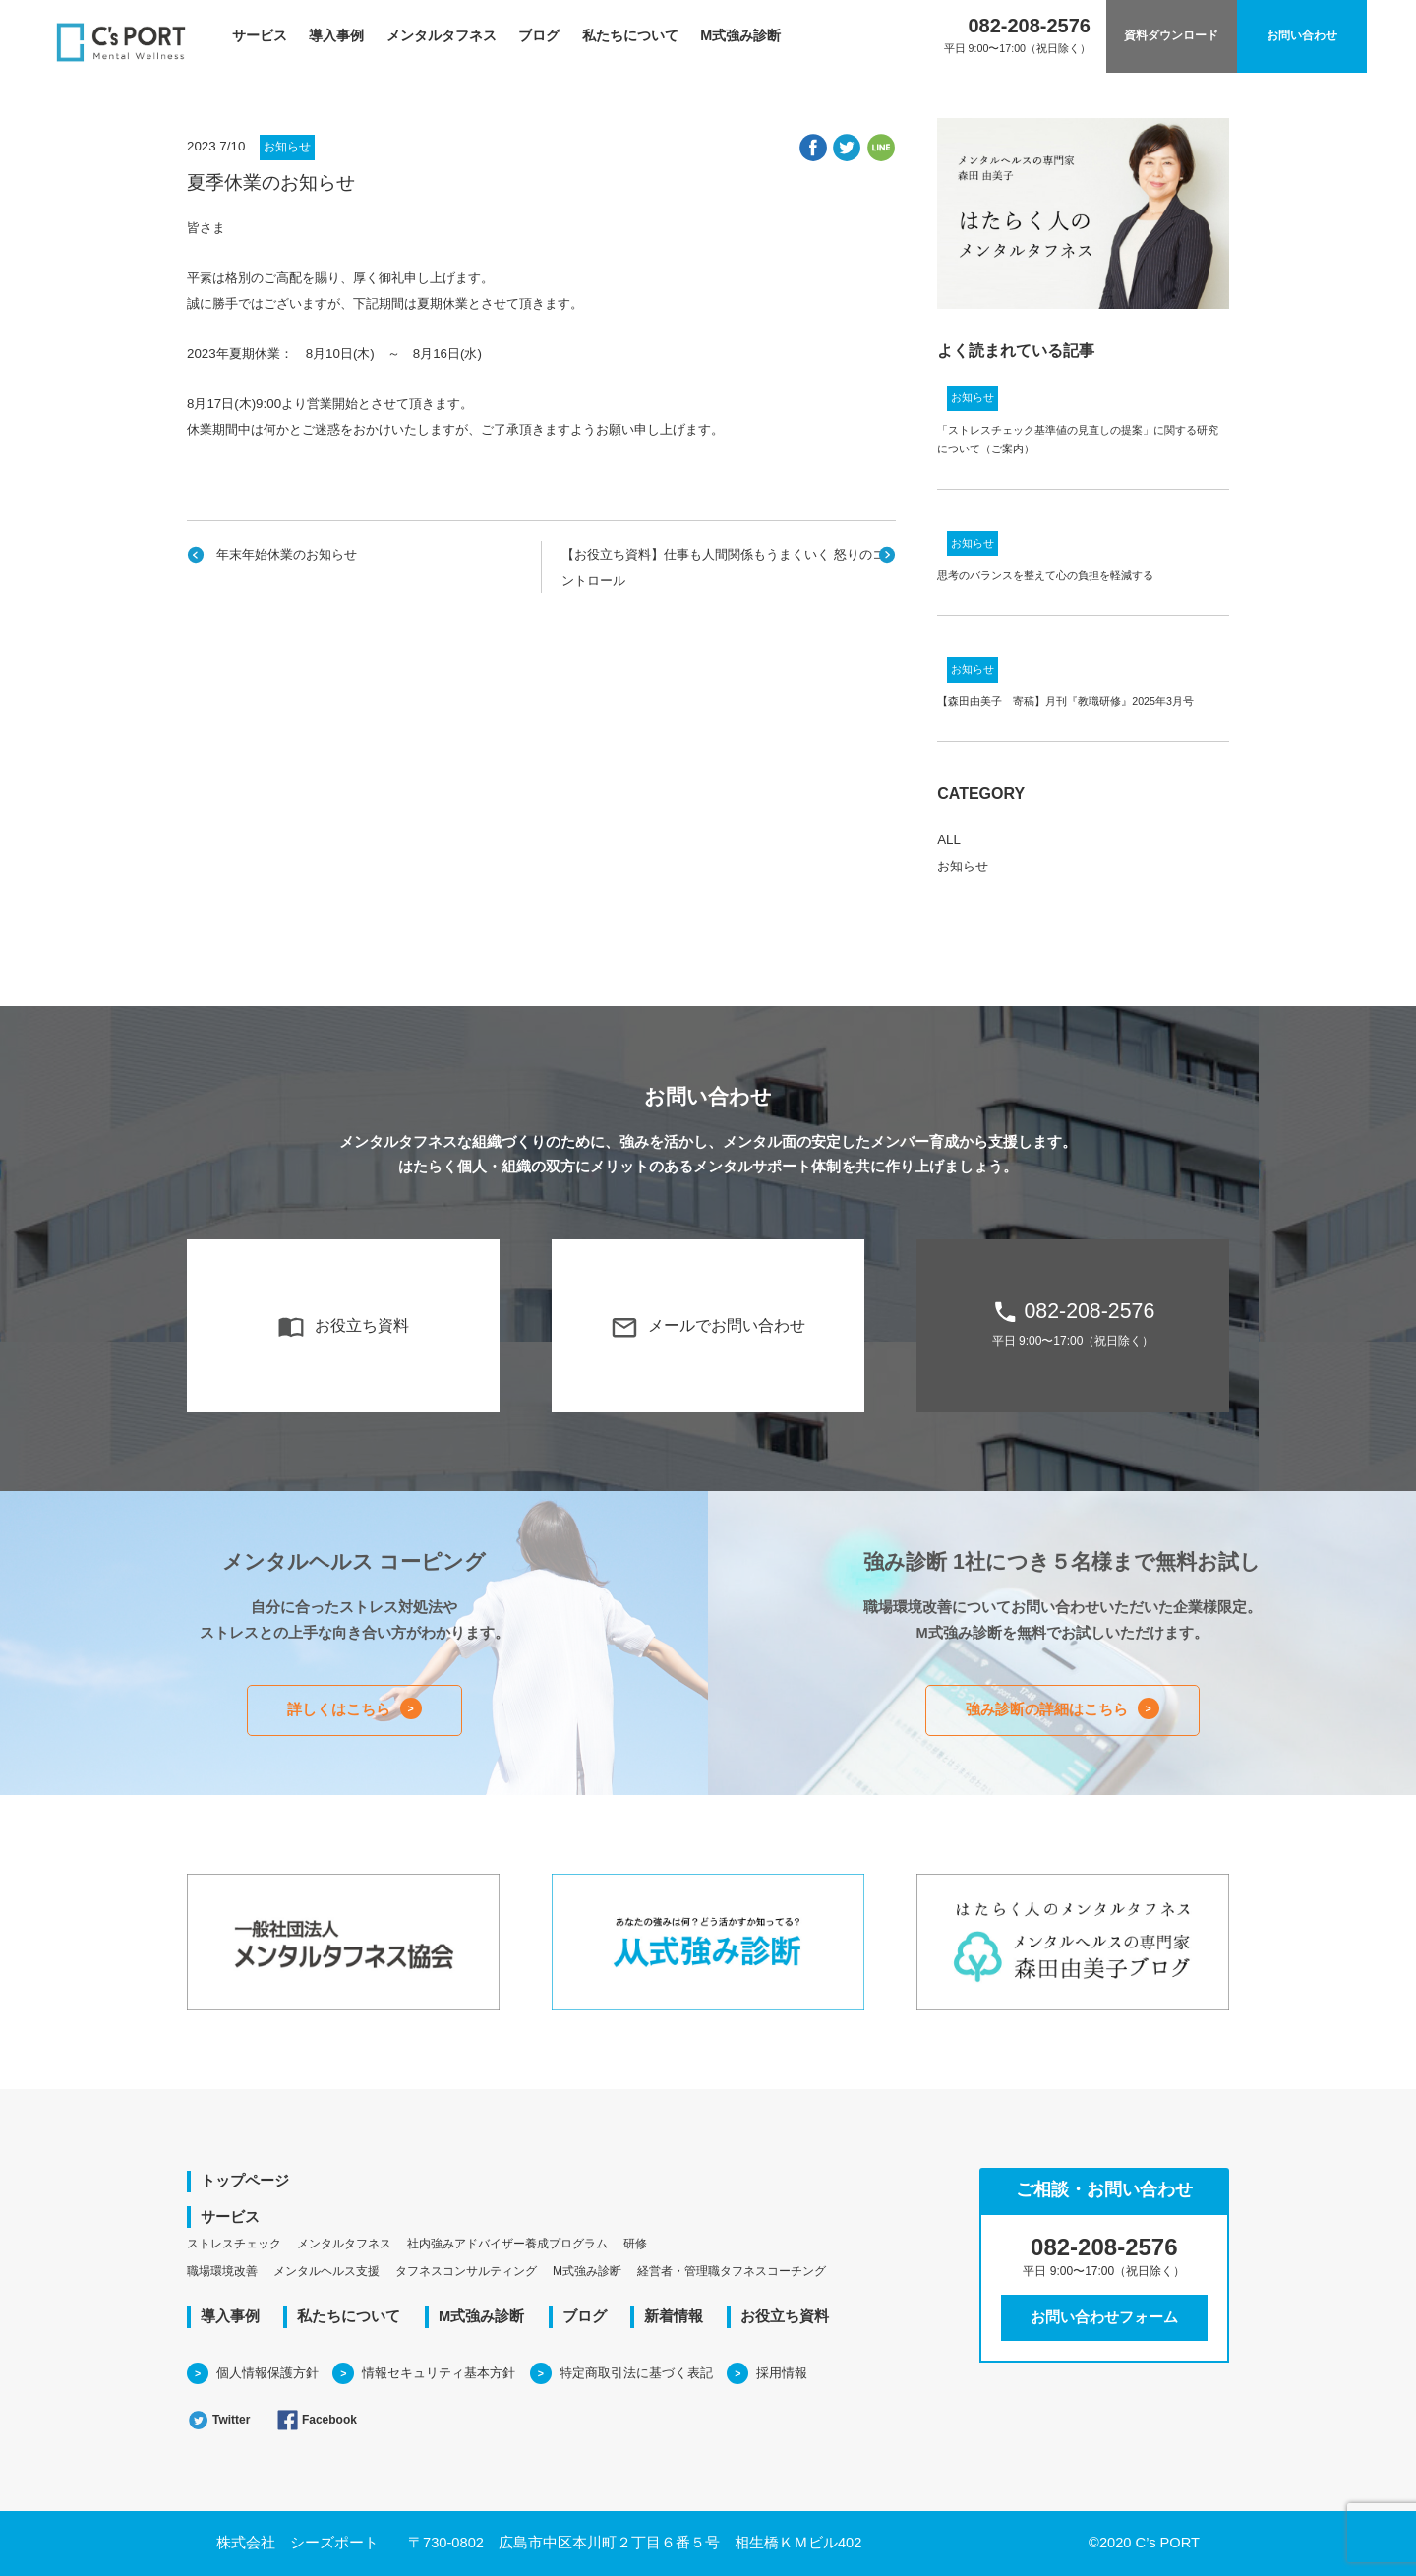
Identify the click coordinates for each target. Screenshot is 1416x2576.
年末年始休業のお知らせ (286, 554)
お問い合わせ (1302, 35)
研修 (635, 2243)
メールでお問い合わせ (708, 1327)
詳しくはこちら (338, 1709)
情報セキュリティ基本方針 (438, 2373)
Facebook (316, 2419)
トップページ (245, 2180)
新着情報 (673, 2316)
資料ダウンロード (1171, 35)
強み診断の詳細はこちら (1047, 1709)
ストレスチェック (234, 2243)
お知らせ (287, 146)
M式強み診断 (740, 35)
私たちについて (630, 35)
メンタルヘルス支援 (326, 2271)
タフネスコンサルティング (466, 2271)
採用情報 (781, 2373)
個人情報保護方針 (267, 2373)
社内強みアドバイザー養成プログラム (507, 2243)
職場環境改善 (222, 2271)
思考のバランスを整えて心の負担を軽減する (1045, 575)
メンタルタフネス (441, 35)
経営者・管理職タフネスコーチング (731, 2271)
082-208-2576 (1073, 1323)
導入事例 (336, 35)
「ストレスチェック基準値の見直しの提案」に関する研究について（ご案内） (1077, 439)
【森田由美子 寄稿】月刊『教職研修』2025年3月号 (1065, 701)
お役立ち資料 (343, 1327)
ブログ (539, 35)
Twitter (218, 2419)
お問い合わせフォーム (1104, 2317)
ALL (949, 839)
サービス (259, 35)
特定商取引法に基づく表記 (636, 2373)
